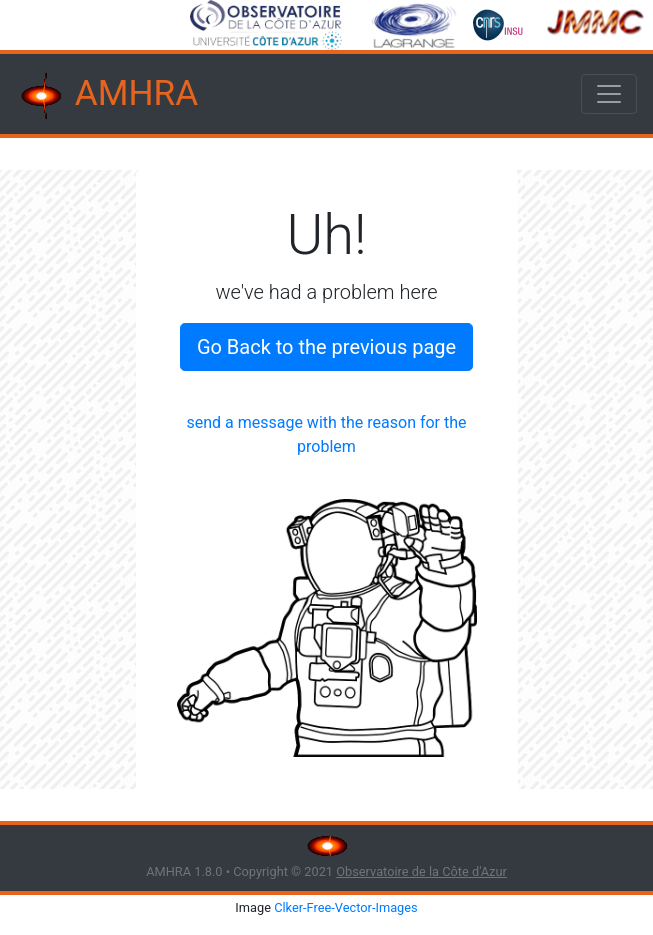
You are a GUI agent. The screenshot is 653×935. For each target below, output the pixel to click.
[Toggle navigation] (609, 94)
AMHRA (107, 96)
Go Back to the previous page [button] (326, 347)
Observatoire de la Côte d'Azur (421, 871)
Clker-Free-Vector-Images (346, 907)
